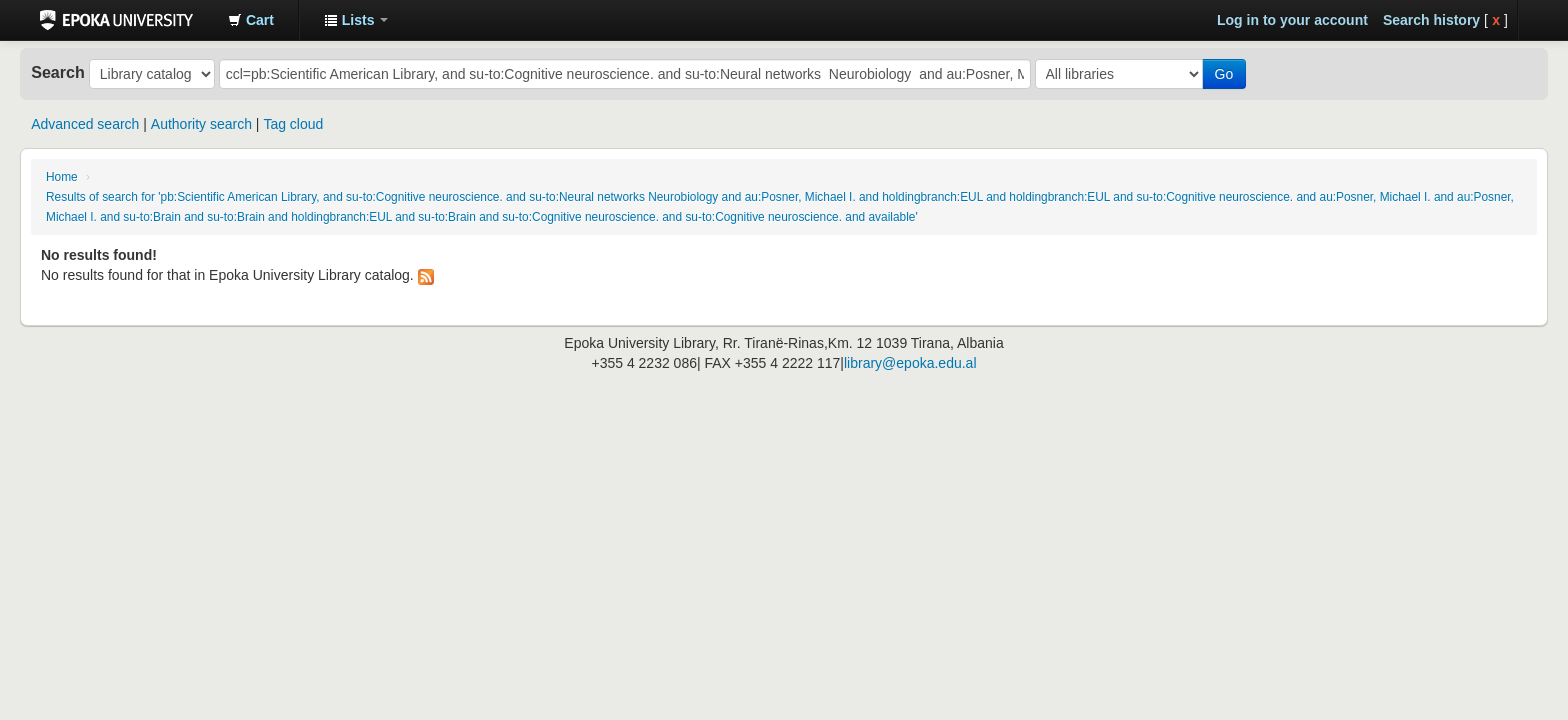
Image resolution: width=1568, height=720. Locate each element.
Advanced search (85, 124)
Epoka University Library (116, 20)
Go (1224, 74)
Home (62, 177)
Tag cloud (293, 124)
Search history (1431, 20)
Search (58, 72)
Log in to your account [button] (1292, 20)
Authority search (201, 124)
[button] (251, 20)
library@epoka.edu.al (910, 363)
